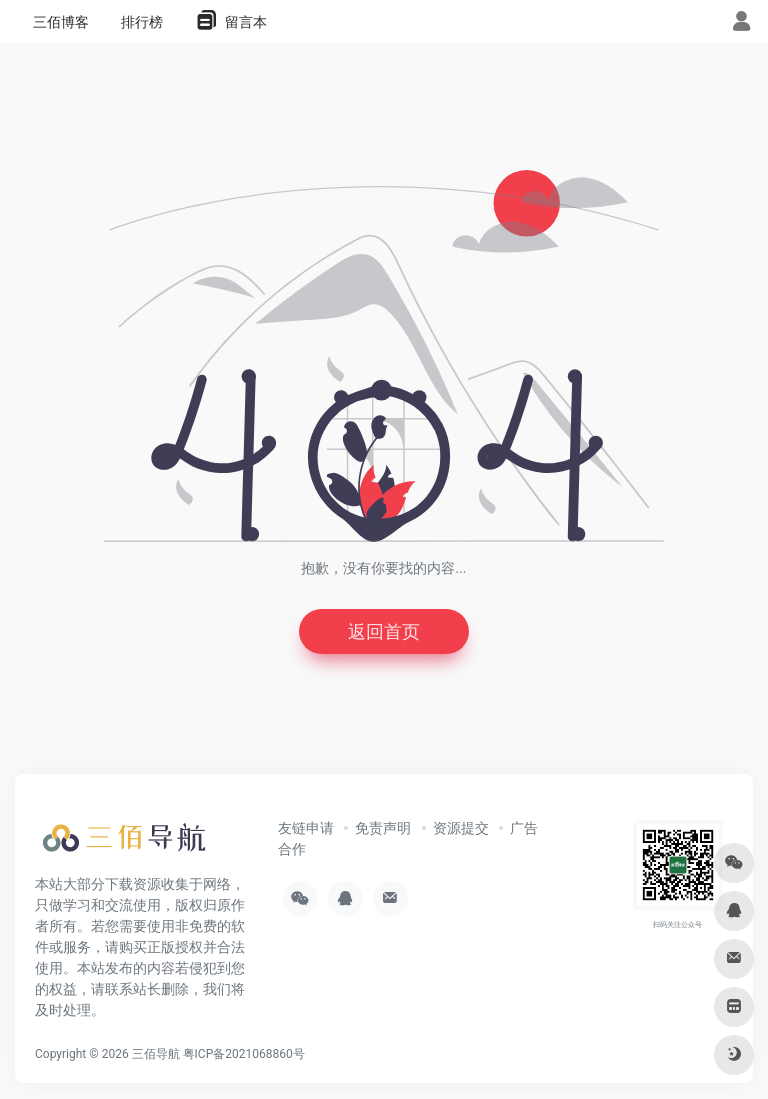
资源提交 (461, 828)
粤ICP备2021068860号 (244, 1054)
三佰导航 (156, 1054)
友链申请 (306, 828)
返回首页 (384, 631)
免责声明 (383, 828)
